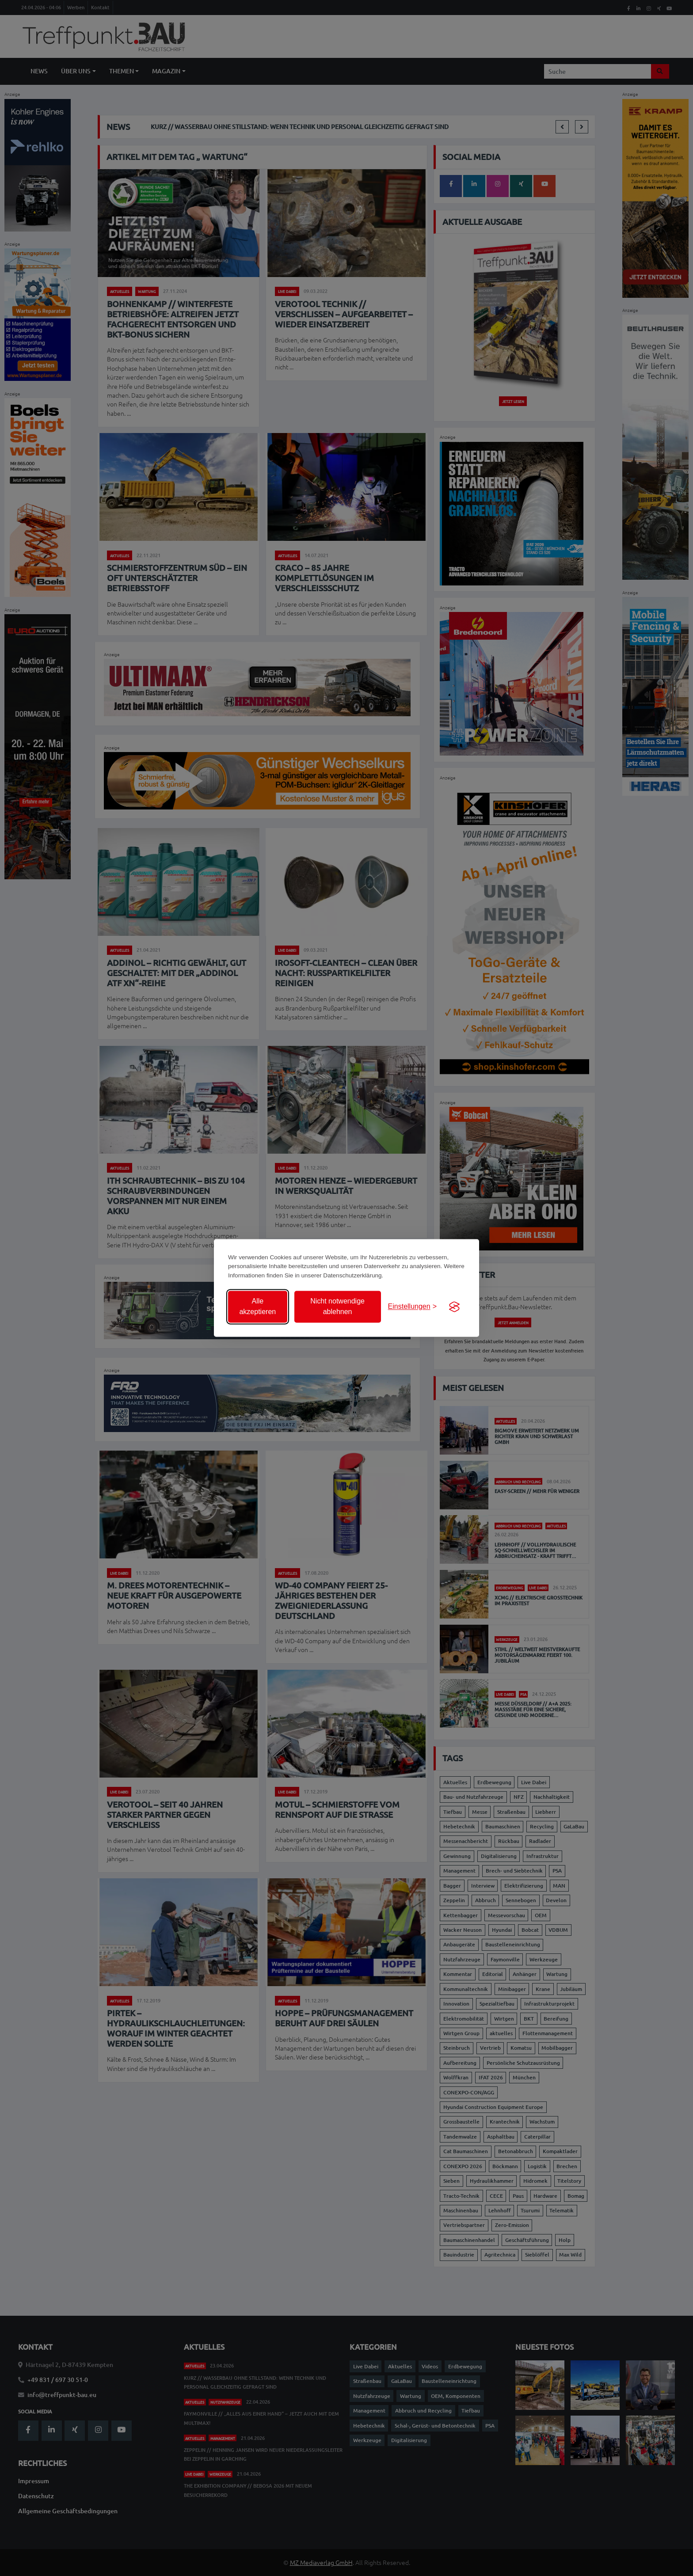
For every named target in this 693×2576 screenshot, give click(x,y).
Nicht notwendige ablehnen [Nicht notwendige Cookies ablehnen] (337, 1307)
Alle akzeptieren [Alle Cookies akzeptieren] (257, 1307)
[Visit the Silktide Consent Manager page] (454, 1307)
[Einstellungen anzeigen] (412, 1307)
